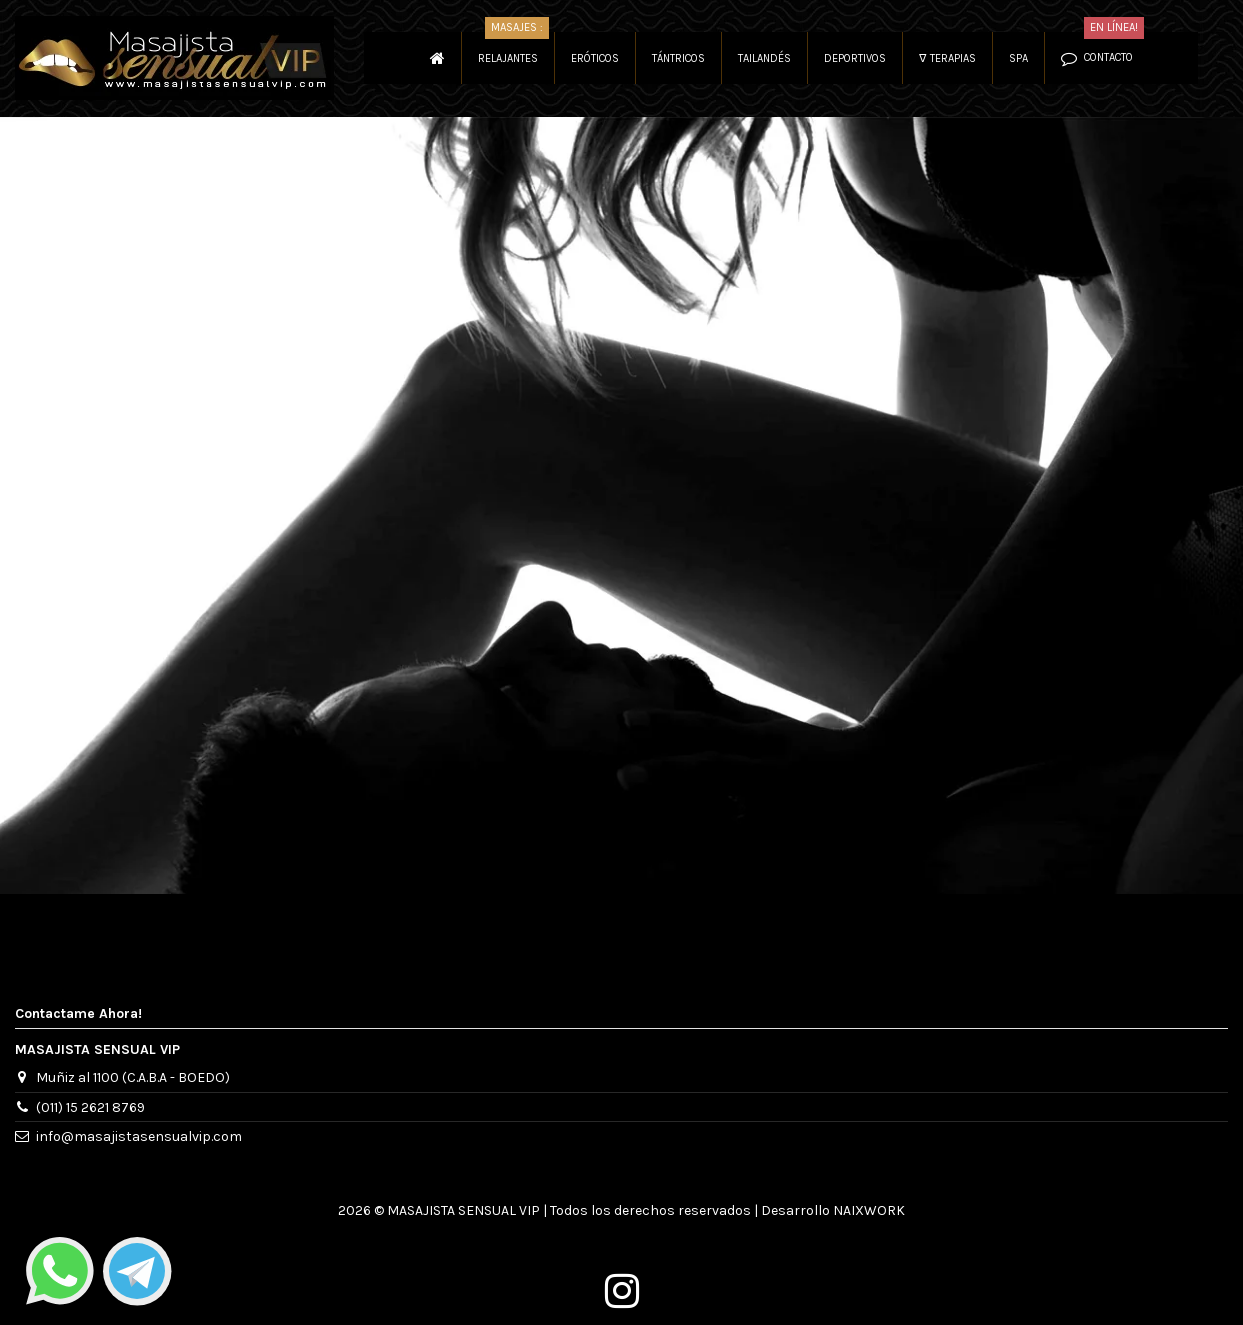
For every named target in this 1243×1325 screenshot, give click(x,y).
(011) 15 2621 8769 (90, 1107)
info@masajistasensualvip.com (139, 1136)
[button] (947, 58)
